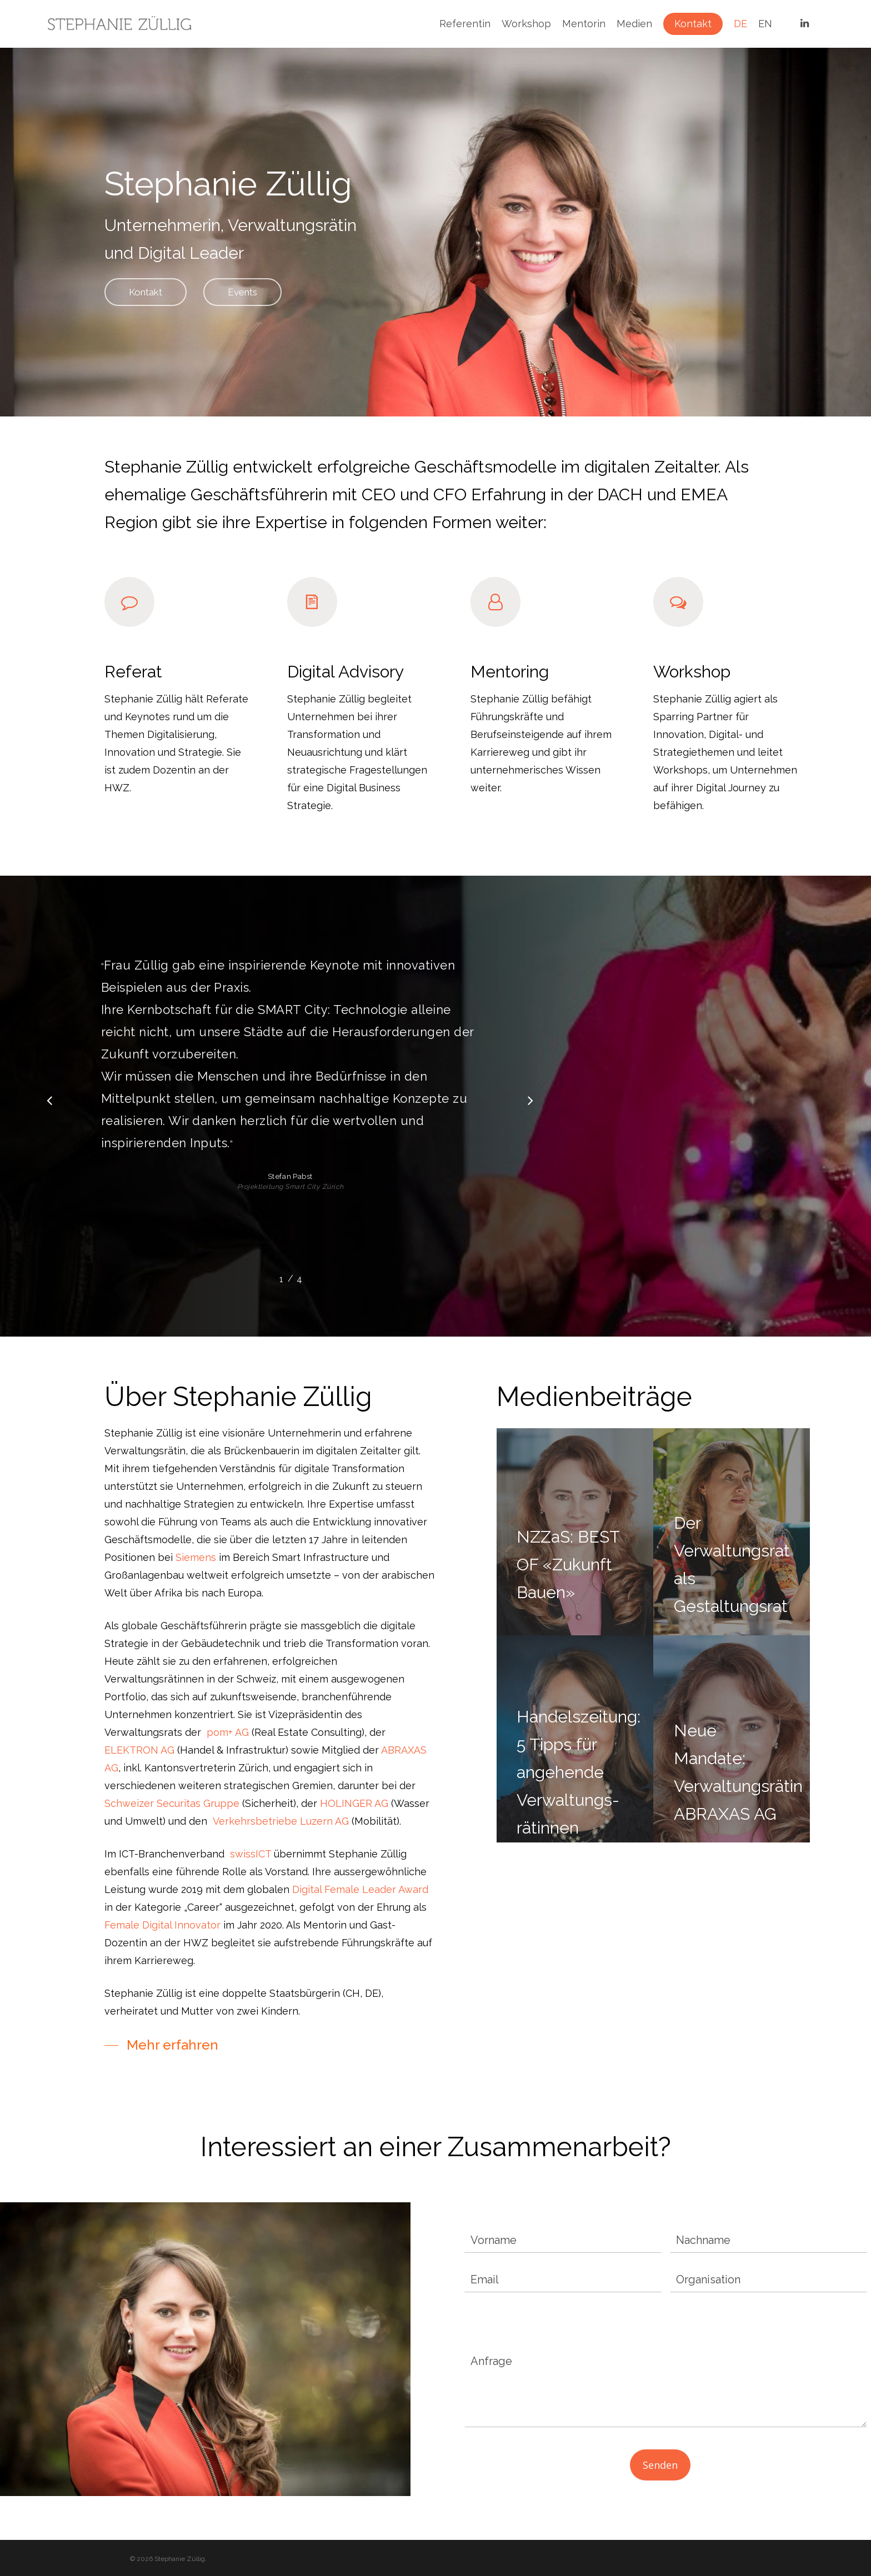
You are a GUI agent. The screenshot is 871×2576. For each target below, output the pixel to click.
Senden (660, 2465)
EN (765, 24)
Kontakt (693, 24)
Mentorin (583, 24)
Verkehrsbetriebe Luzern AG (281, 1821)
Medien (634, 24)
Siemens (196, 1557)
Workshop (526, 24)
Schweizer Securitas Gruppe (171, 1803)
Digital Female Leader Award (360, 1889)
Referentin (464, 24)
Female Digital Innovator (162, 1925)
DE (740, 24)
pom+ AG (228, 1732)
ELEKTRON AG (139, 1750)
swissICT (250, 1854)
